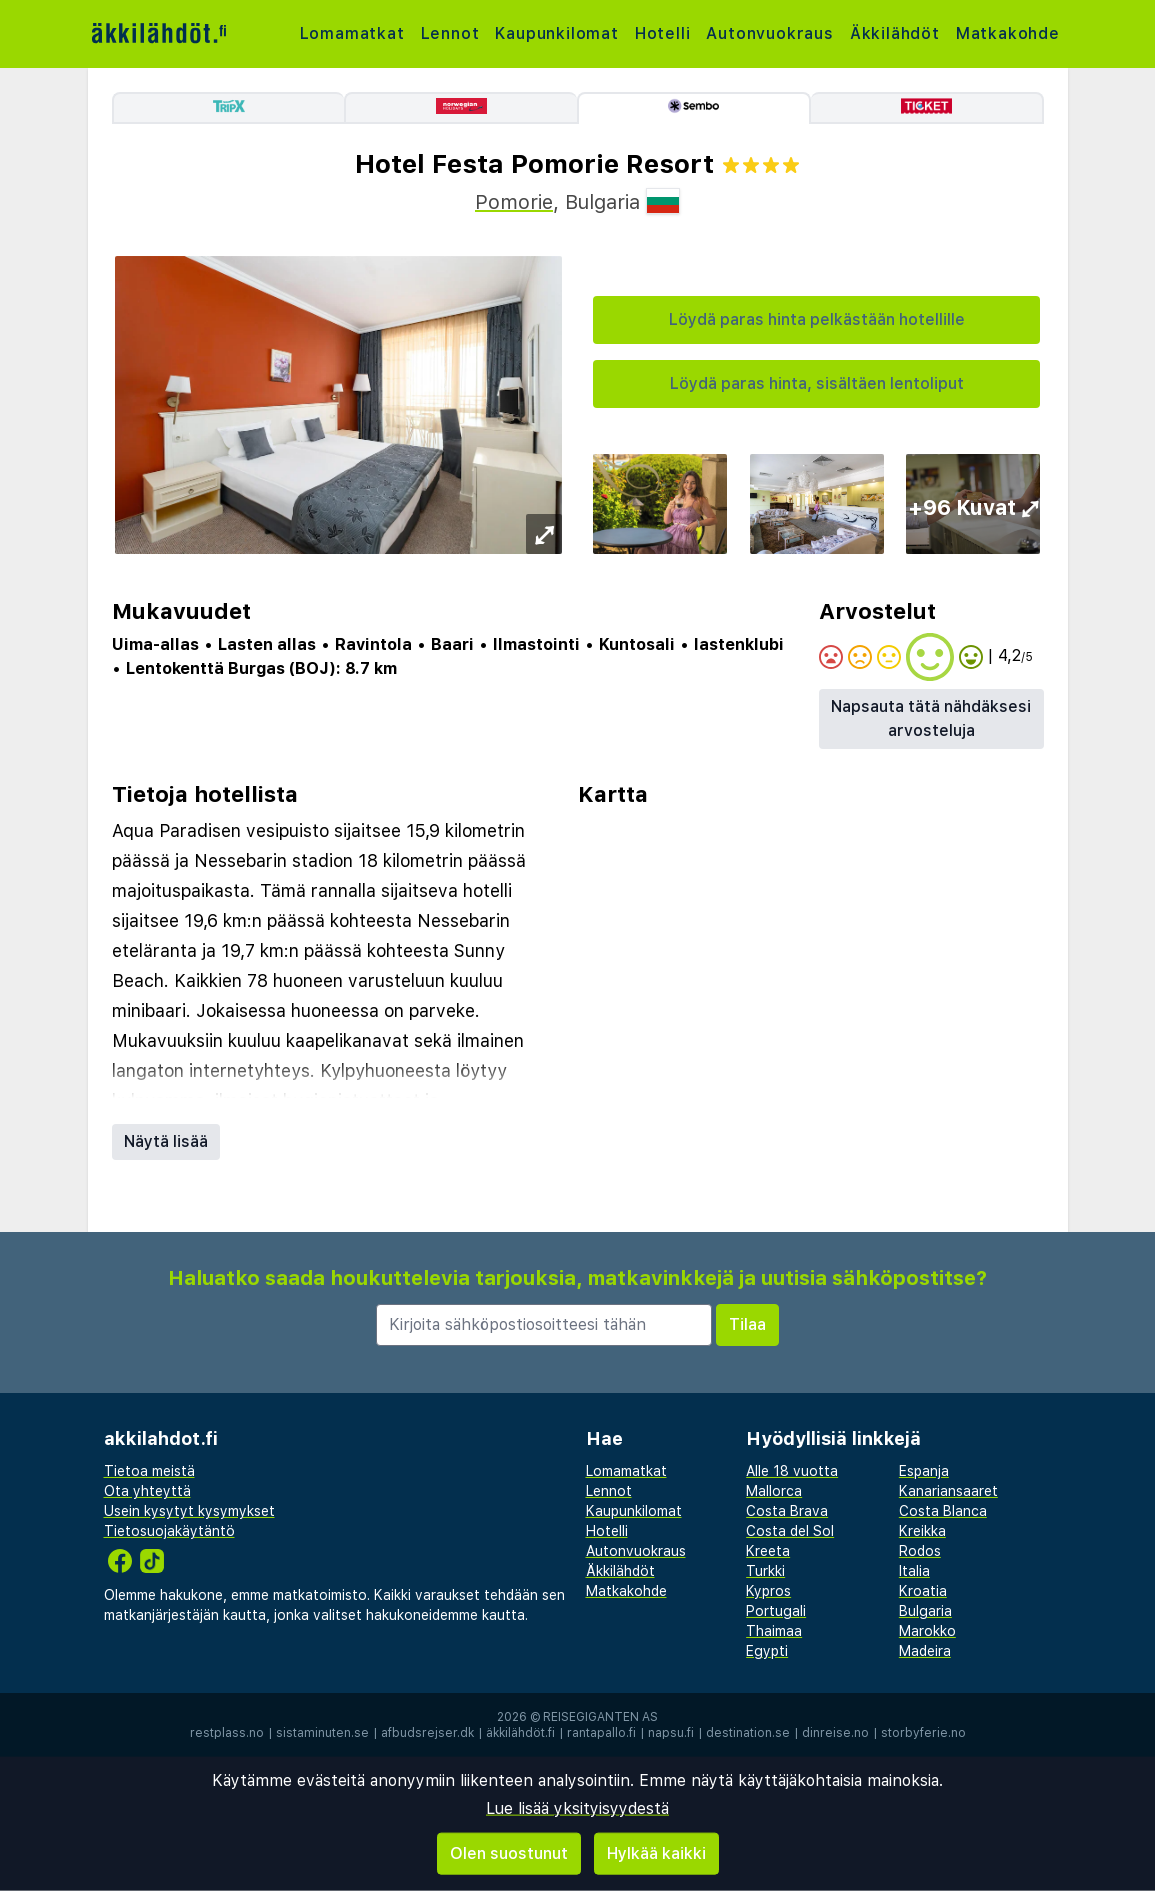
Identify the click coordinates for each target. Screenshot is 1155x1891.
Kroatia (923, 1591)
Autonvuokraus (769, 33)
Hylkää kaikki (656, 1853)
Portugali (776, 1611)
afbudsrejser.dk (427, 1733)
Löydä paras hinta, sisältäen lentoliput (817, 383)
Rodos (920, 1551)
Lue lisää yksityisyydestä (577, 1808)
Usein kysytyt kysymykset (189, 1511)
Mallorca (774, 1491)
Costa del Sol (790, 1531)
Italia (914, 1571)
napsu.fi (671, 1733)
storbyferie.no (923, 1733)
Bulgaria (925, 1611)
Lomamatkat (352, 33)
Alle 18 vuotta (792, 1471)
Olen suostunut (509, 1853)
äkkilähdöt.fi (520, 1733)
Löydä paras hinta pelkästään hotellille (817, 319)
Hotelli (663, 33)
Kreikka (922, 1531)
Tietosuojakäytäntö (169, 1531)
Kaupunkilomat (556, 33)
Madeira (925, 1651)
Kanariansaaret (948, 1491)
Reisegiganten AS (600, 1717)
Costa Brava (787, 1511)
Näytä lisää (166, 1141)
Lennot (450, 33)
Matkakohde (1008, 33)
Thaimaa (774, 1631)
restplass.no (227, 1733)
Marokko (927, 1631)
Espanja (924, 1471)
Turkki (765, 1571)
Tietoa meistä (149, 1471)
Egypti (767, 1651)
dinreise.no (835, 1733)
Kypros (768, 1591)
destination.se (748, 1733)
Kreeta (768, 1551)
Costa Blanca (943, 1511)
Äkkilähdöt (895, 33)
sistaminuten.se (322, 1733)
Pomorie (514, 202)
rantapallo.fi (601, 1733)
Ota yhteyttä (147, 1491)
